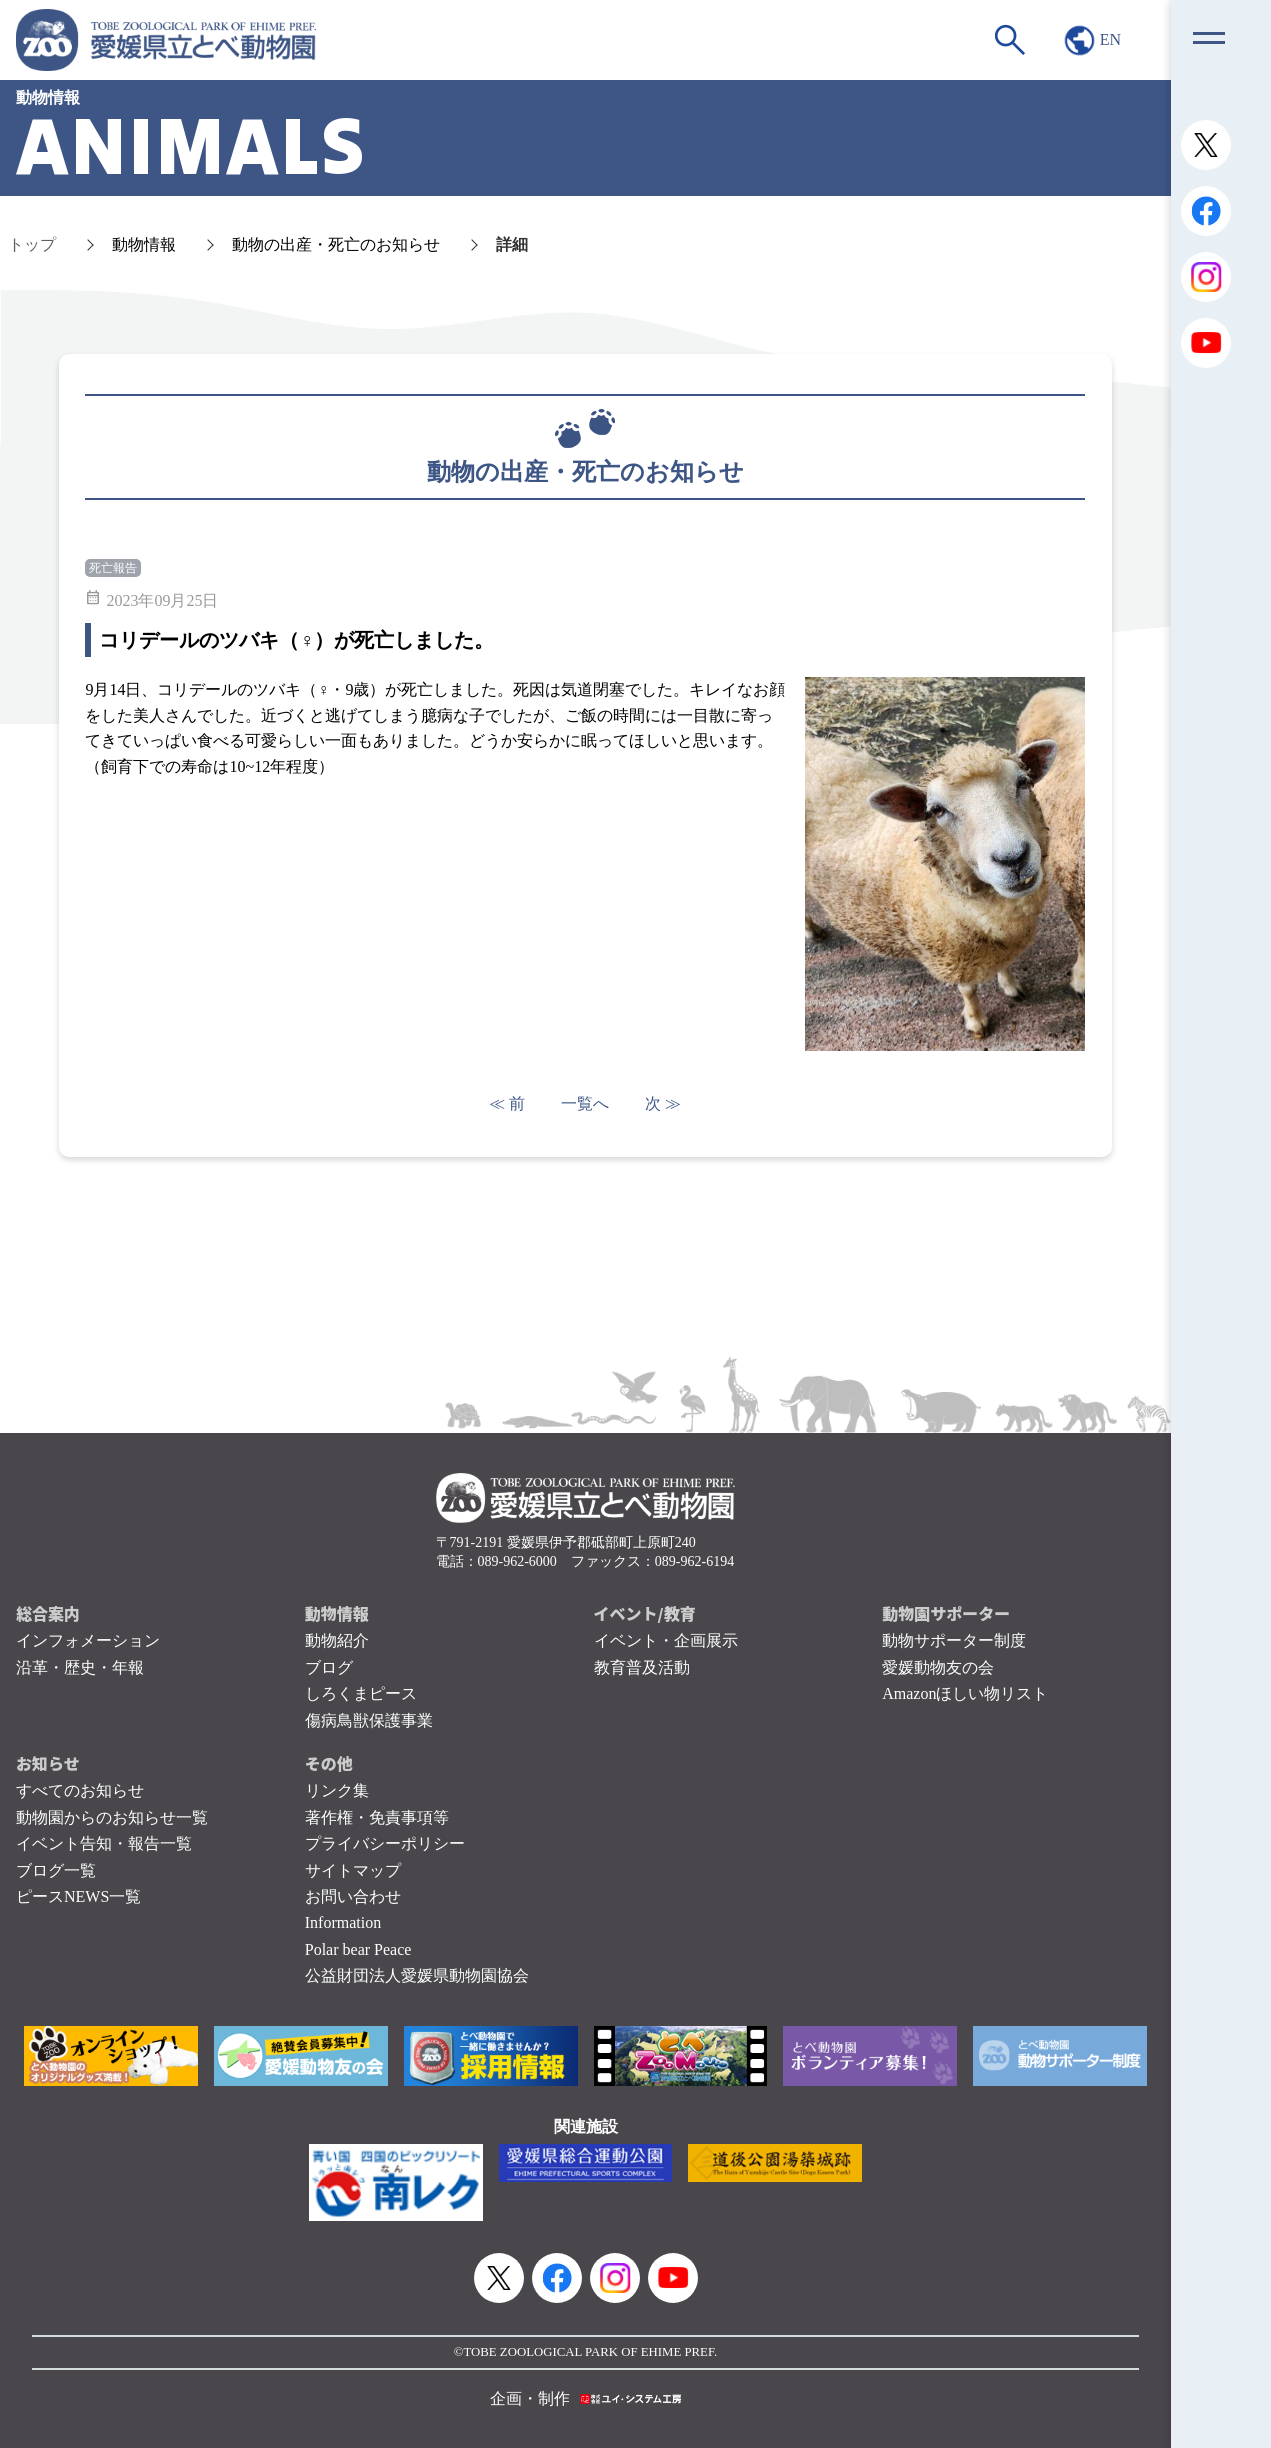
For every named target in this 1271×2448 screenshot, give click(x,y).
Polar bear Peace (358, 1949)
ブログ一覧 (56, 1870)
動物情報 (144, 244)
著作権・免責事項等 (377, 1817)
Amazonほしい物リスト (965, 1693)
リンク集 (337, 1790)
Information (343, 1922)
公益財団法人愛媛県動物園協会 (417, 1975)
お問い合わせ (353, 1896)
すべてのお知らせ (80, 1790)
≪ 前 (507, 1103)
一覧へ (585, 1103)
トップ (32, 244)
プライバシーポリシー (385, 1843)
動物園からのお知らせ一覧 (112, 1817)
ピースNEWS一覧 (78, 1896)
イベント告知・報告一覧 (104, 1843)
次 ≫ (663, 1103)
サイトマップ (353, 1870)
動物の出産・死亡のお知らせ (336, 244)
